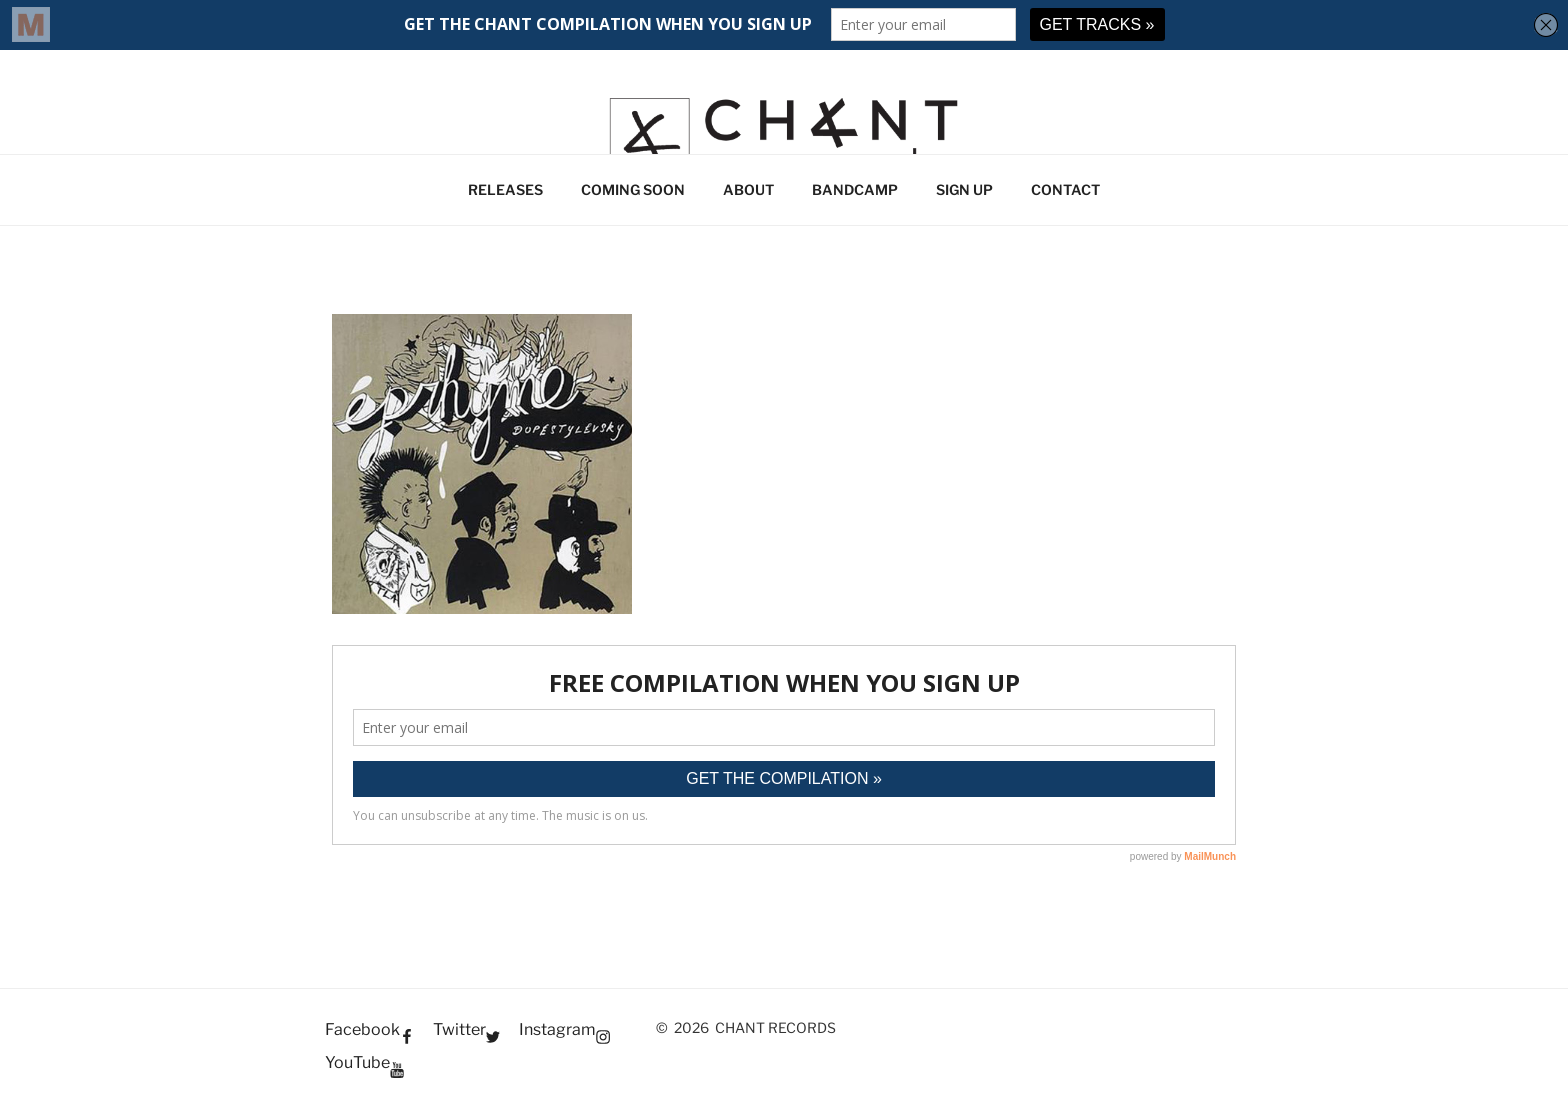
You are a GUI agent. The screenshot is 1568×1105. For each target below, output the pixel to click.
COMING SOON (633, 189)
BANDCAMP (855, 189)
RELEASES (505, 189)
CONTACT (1065, 189)
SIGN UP (964, 189)
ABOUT (748, 189)
